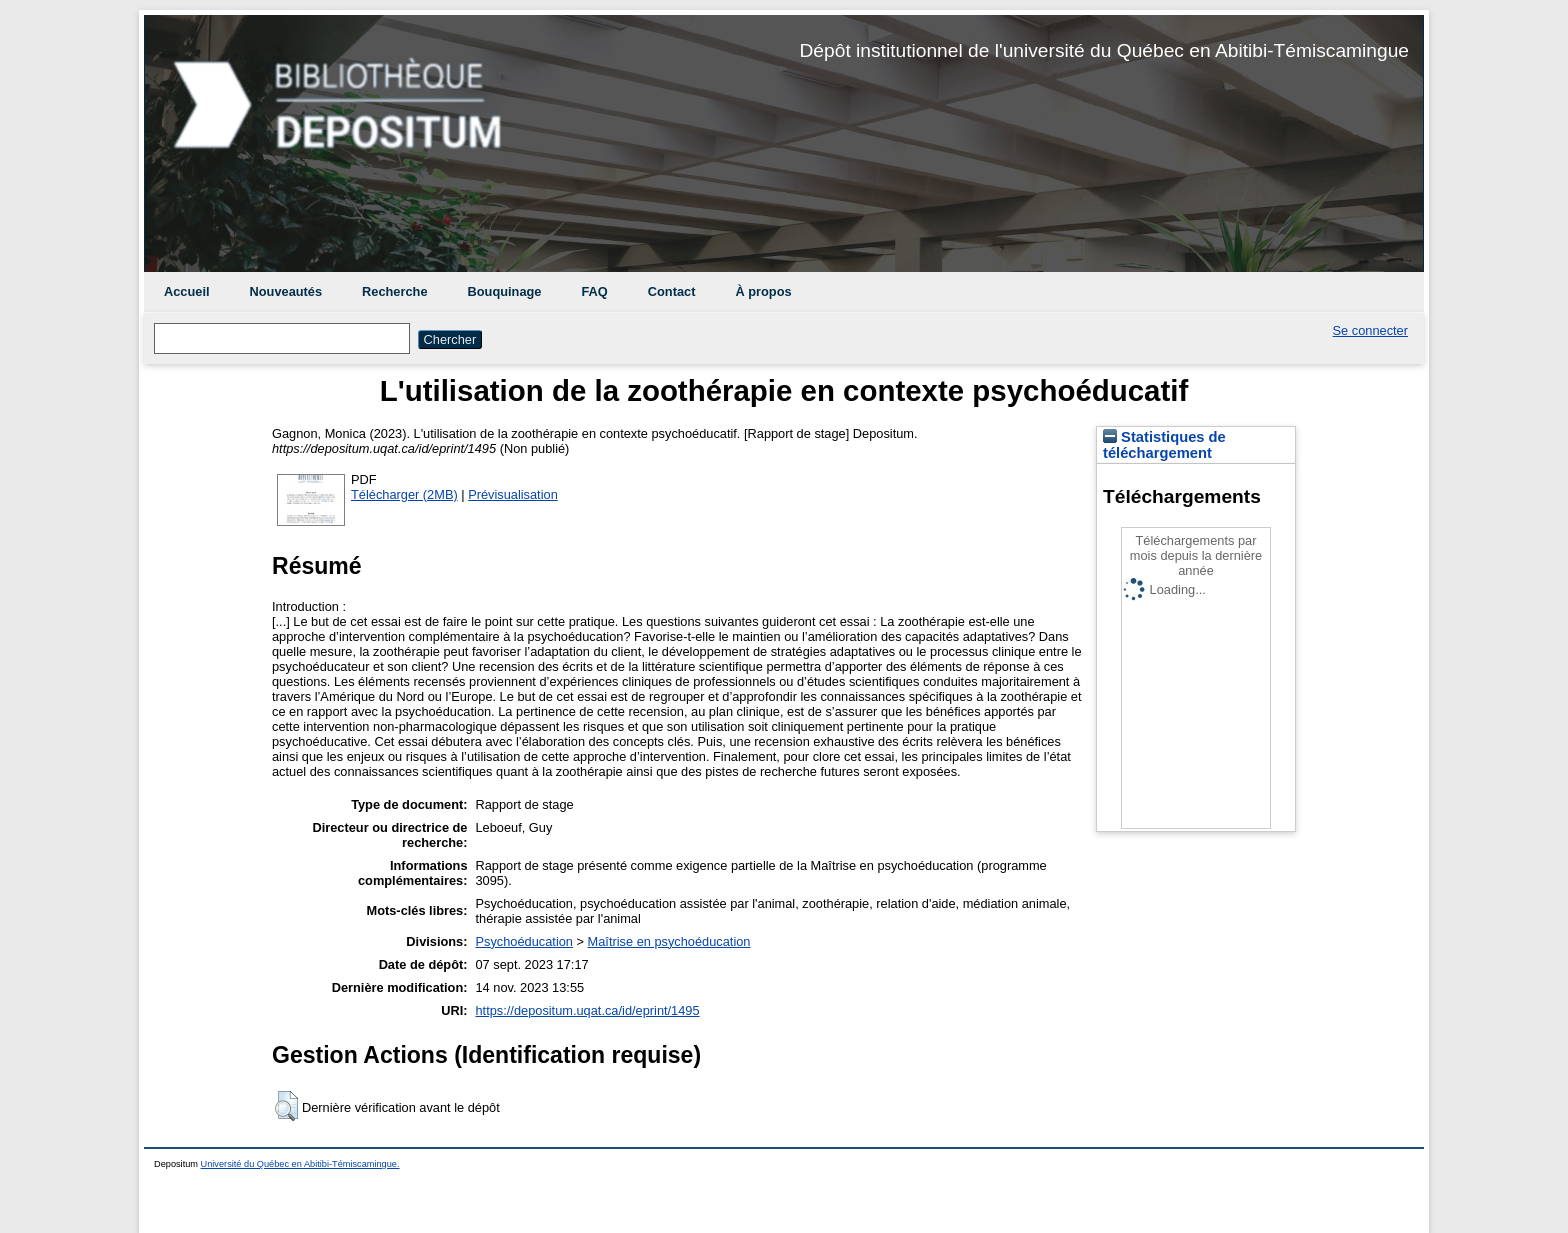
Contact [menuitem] (672, 291)
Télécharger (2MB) (404, 494)
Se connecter (1370, 330)
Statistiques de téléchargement (1164, 445)
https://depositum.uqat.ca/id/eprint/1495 (588, 1010)
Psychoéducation (524, 941)
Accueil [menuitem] (187, 291)
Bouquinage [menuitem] (505, 291)
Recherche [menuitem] (394, 291)
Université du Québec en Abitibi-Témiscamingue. (300, 1164)
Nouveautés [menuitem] (286, 291)
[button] (286, 1106)
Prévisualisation (513, 494)
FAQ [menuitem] (594, 291)
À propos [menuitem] (763, 291)
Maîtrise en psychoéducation (669, 941)
